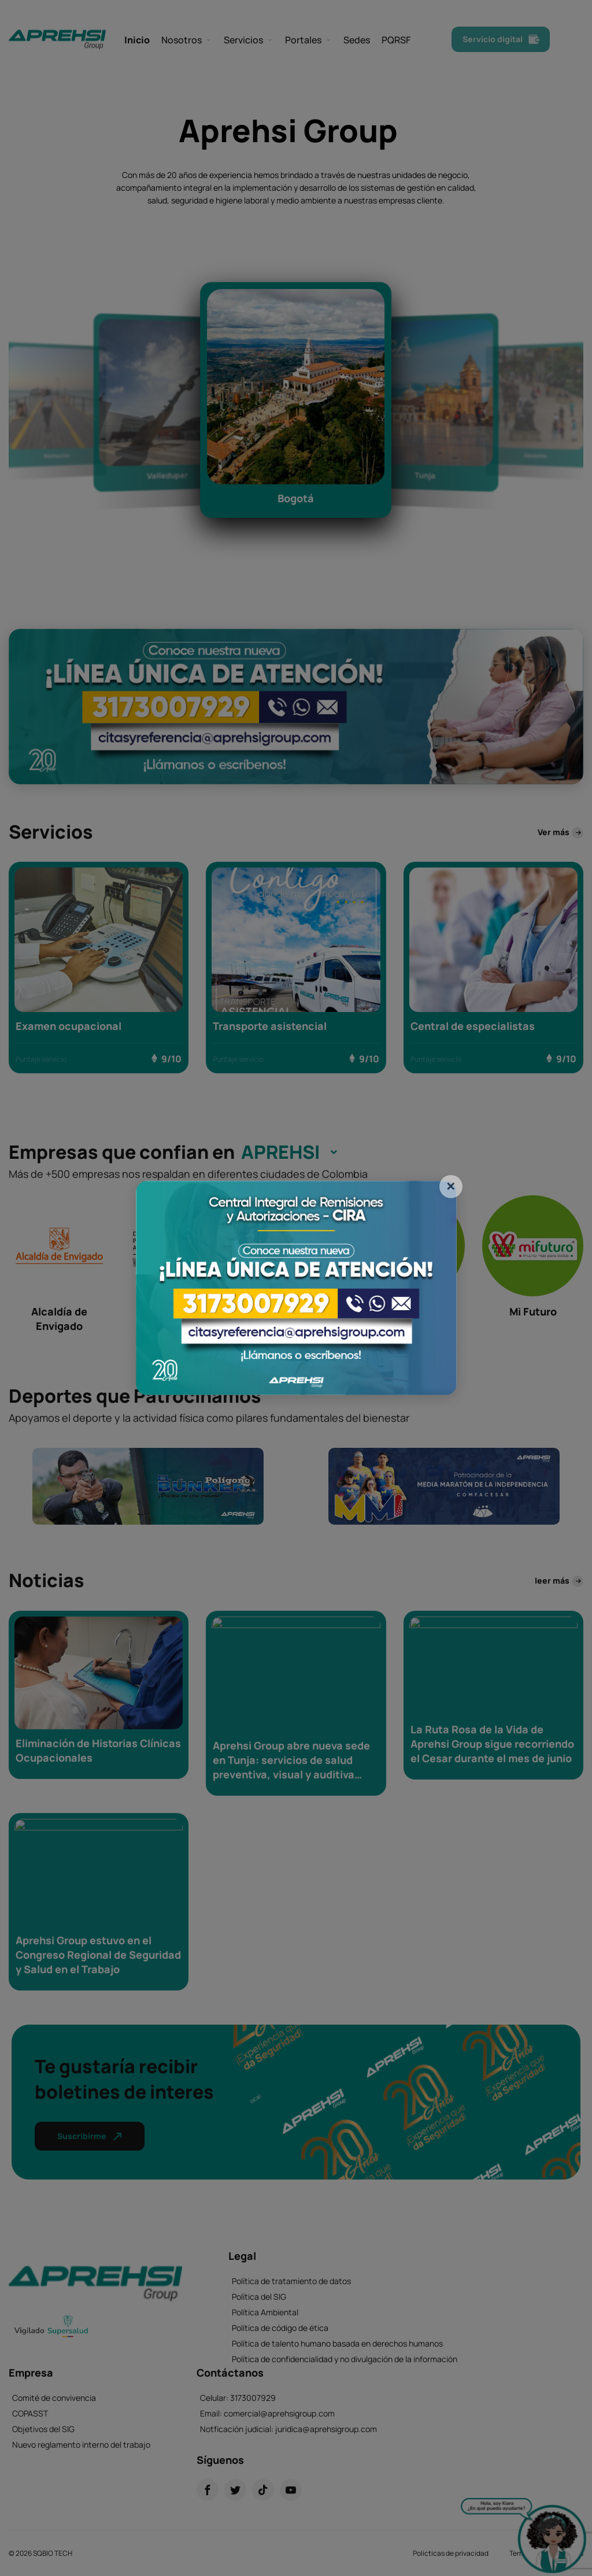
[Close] (450, 1186)
